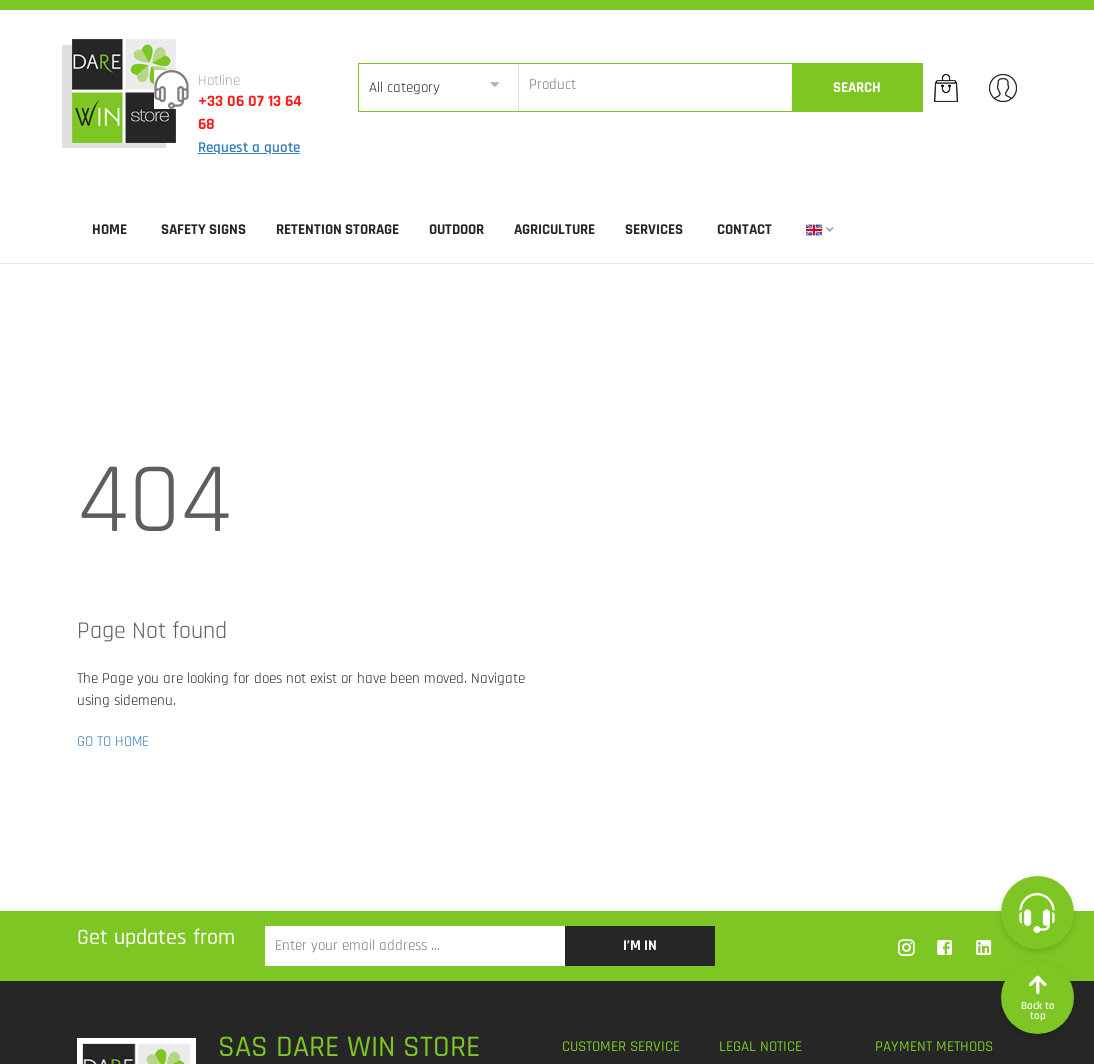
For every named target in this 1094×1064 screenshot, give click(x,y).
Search (857, 87)
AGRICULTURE (554, 229)
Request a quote (249, 147)
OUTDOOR (456, 229)
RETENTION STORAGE (337, 229)
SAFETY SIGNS (203, 229)
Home (109, 229)
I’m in (640, 945)
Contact (744, 229)
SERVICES (654, 229)
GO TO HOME (113, 741)
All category (404, 87)
